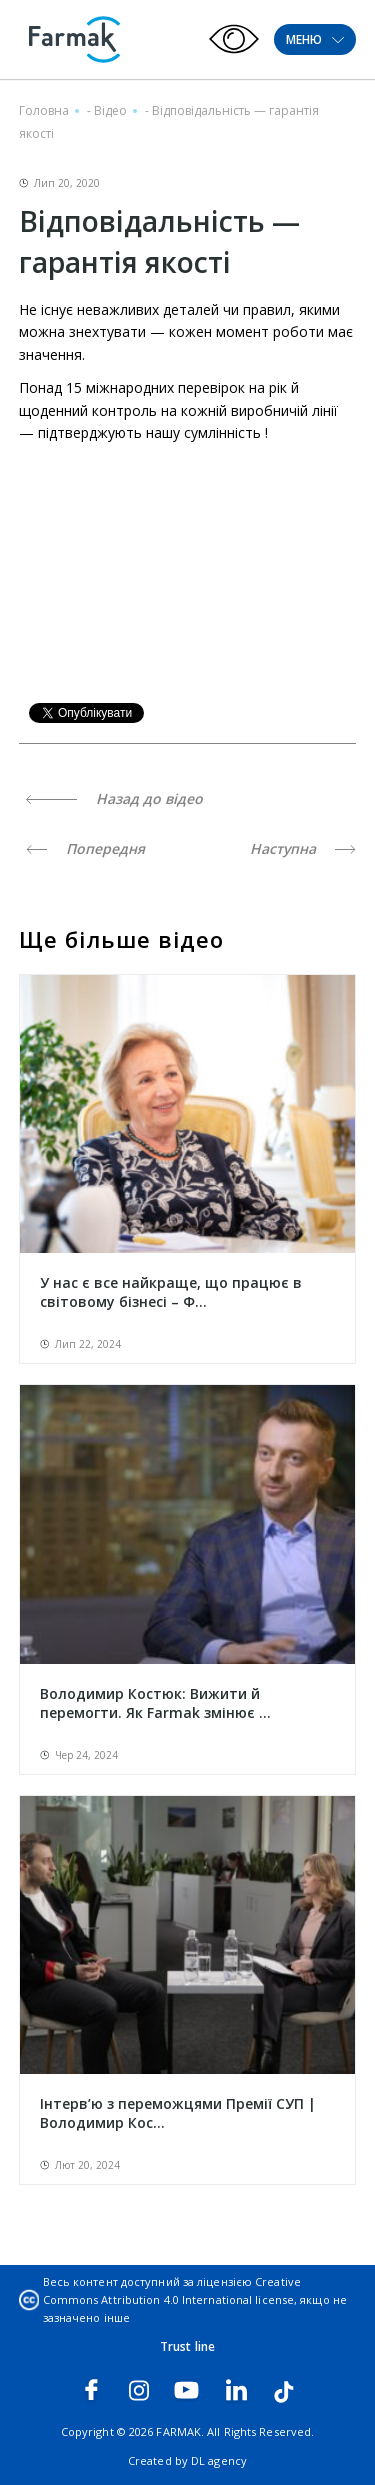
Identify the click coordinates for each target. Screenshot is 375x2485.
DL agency (219, 2460)
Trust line (187, 2346)
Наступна (303, 848)
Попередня (85, 848)
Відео (110, 110)
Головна (44, 110)
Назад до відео (114, 798)
